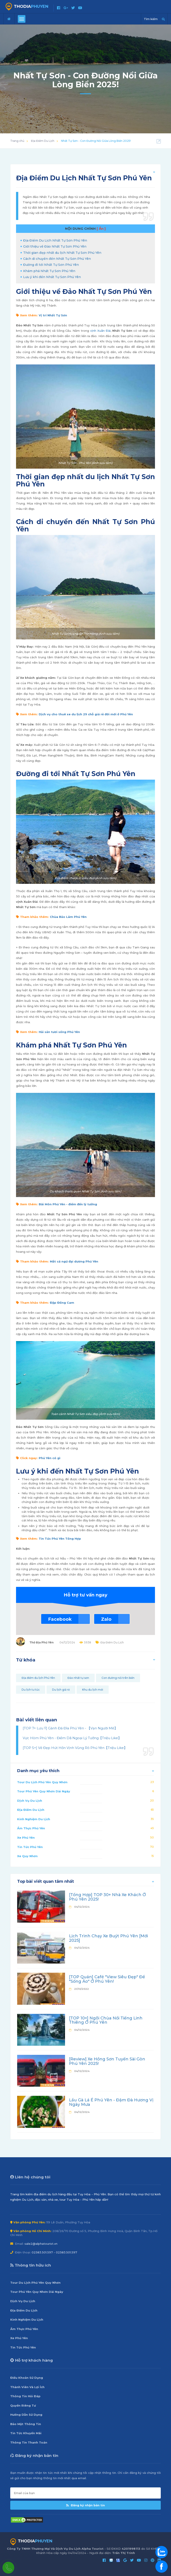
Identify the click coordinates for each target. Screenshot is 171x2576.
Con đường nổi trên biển (118, 1677)
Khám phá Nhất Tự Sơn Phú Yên (49, 271)
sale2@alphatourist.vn (40, 2243)
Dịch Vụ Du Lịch (29, 1800)
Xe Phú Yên (26, 1837)
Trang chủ (17, 140)
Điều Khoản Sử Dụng (26, 2377)
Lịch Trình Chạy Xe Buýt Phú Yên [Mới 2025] (108, 1938)
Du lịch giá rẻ (61, 1689)
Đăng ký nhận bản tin (85, 2505)
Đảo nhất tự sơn (78, 1677)
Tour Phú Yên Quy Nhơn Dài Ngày (43, 1791)
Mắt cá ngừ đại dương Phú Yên (74, 1261)
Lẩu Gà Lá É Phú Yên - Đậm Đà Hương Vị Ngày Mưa (111, 2102)
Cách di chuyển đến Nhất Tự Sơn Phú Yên (57, 259)
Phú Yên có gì (49, 1458)
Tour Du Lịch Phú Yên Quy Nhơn (42, 1782)
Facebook (60, 1619)
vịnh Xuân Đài (100, 330)
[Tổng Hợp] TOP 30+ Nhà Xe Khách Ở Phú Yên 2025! (107, 1897)
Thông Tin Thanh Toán (28, 2442)
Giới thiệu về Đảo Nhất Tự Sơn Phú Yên (54, 246)
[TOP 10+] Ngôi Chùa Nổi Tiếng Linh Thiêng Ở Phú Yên (105, 2020)
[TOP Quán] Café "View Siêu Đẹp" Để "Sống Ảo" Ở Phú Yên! (107, 1979)
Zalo (106, 1619)
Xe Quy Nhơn (27, 1856)
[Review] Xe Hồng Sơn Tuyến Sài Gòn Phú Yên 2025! (107, 2061)
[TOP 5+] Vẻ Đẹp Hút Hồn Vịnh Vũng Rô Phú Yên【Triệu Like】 (75, 1748)
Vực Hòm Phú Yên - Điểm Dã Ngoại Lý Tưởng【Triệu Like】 (72, 1738)
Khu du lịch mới (92, 1689)
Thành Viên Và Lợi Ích (27, 2387)
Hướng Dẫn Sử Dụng (26, 2414)
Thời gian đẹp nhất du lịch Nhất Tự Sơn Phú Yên (62, 253)
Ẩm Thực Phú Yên (31, 1828)
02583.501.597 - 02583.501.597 (54, 2252)
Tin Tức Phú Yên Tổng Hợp (60, 1538)
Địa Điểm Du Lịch (42, 140)
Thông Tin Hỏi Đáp (25, 2396)
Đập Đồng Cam (62, 1302)
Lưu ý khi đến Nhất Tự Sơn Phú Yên (52, 277)
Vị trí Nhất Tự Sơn (53, 315)
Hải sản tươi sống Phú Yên (59, 1032)
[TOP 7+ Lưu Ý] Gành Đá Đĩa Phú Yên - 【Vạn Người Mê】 (70, 1728)
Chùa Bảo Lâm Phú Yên (68, 917)
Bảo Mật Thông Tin (25, 2424)
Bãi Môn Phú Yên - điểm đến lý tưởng (68, 1204)
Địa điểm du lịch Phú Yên (38, 1677)
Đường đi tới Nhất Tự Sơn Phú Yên (51, 265)
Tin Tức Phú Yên (30, 1847)
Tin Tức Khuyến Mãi (25, 2433)
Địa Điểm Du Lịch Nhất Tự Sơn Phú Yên (55, 240)
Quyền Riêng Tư (23, 2405)
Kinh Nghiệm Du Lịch (33, 1819)
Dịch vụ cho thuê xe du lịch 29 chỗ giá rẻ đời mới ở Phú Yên (86, 714)
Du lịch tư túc (31, 1689)
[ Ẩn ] (101, 228)
